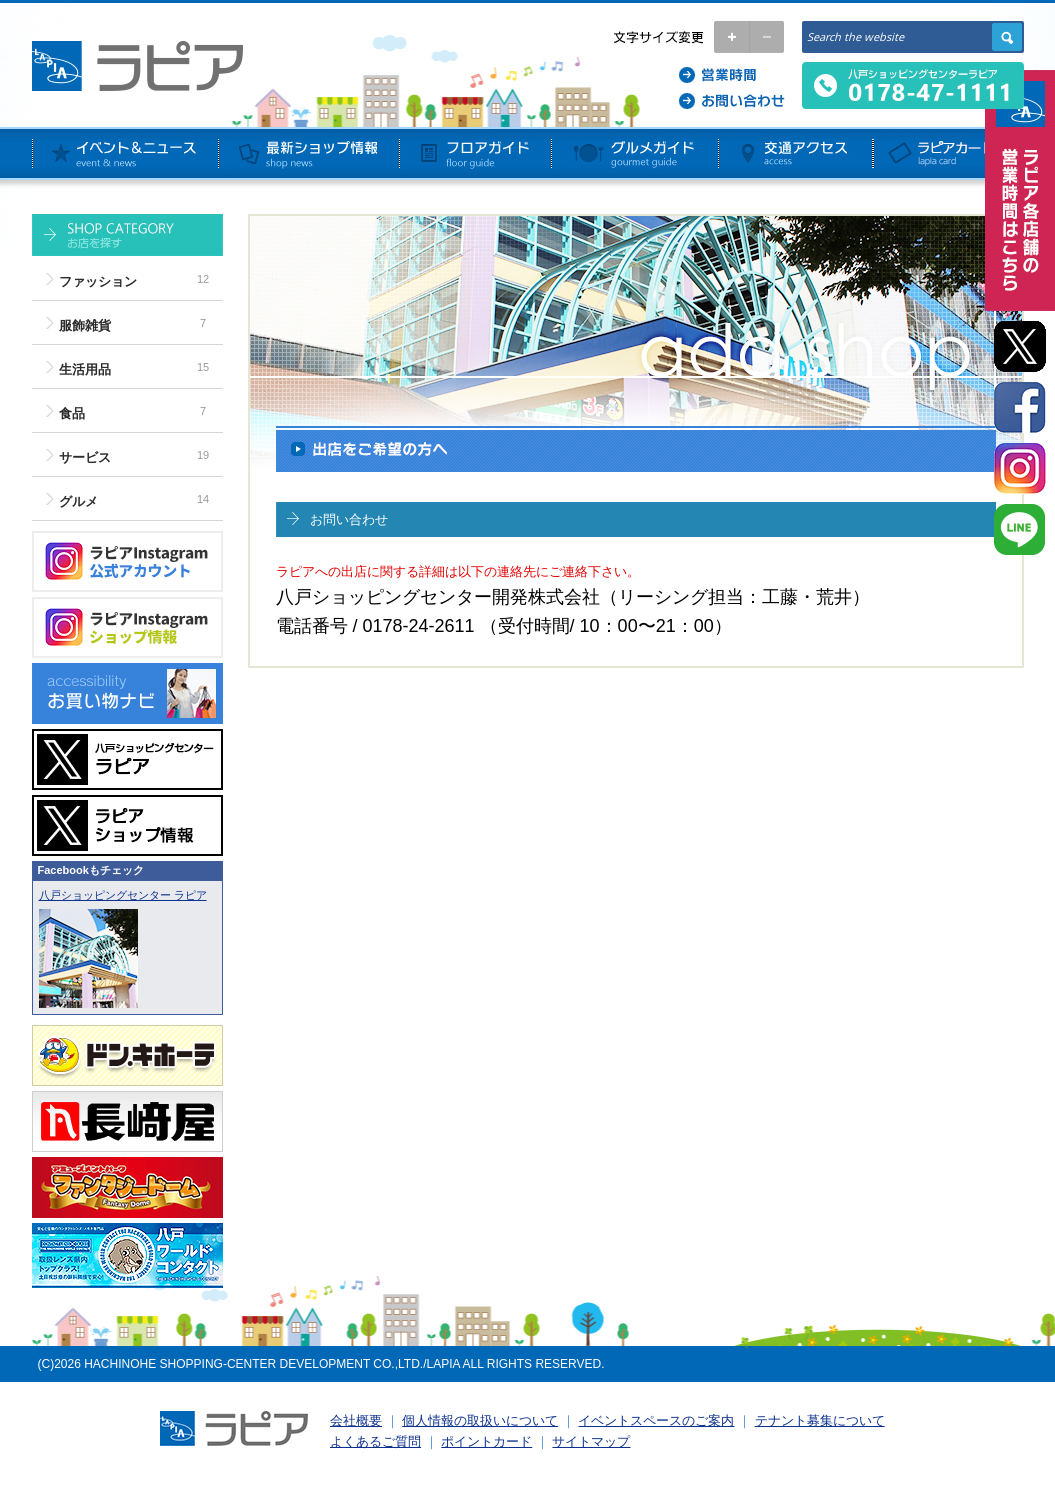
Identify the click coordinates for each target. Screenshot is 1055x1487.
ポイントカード (486, 1441)
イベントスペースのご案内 (656, 1420)
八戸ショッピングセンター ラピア (123, 895)
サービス (85, 457)
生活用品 (85, 369)
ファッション (98, 281)
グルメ (78, 501)
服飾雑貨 (85, 325)
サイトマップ (591, 1441)
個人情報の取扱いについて (480, 1420)
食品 (72, 413)
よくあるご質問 (375, 1441)
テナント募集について (820, 1420)
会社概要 (356, 1420)
